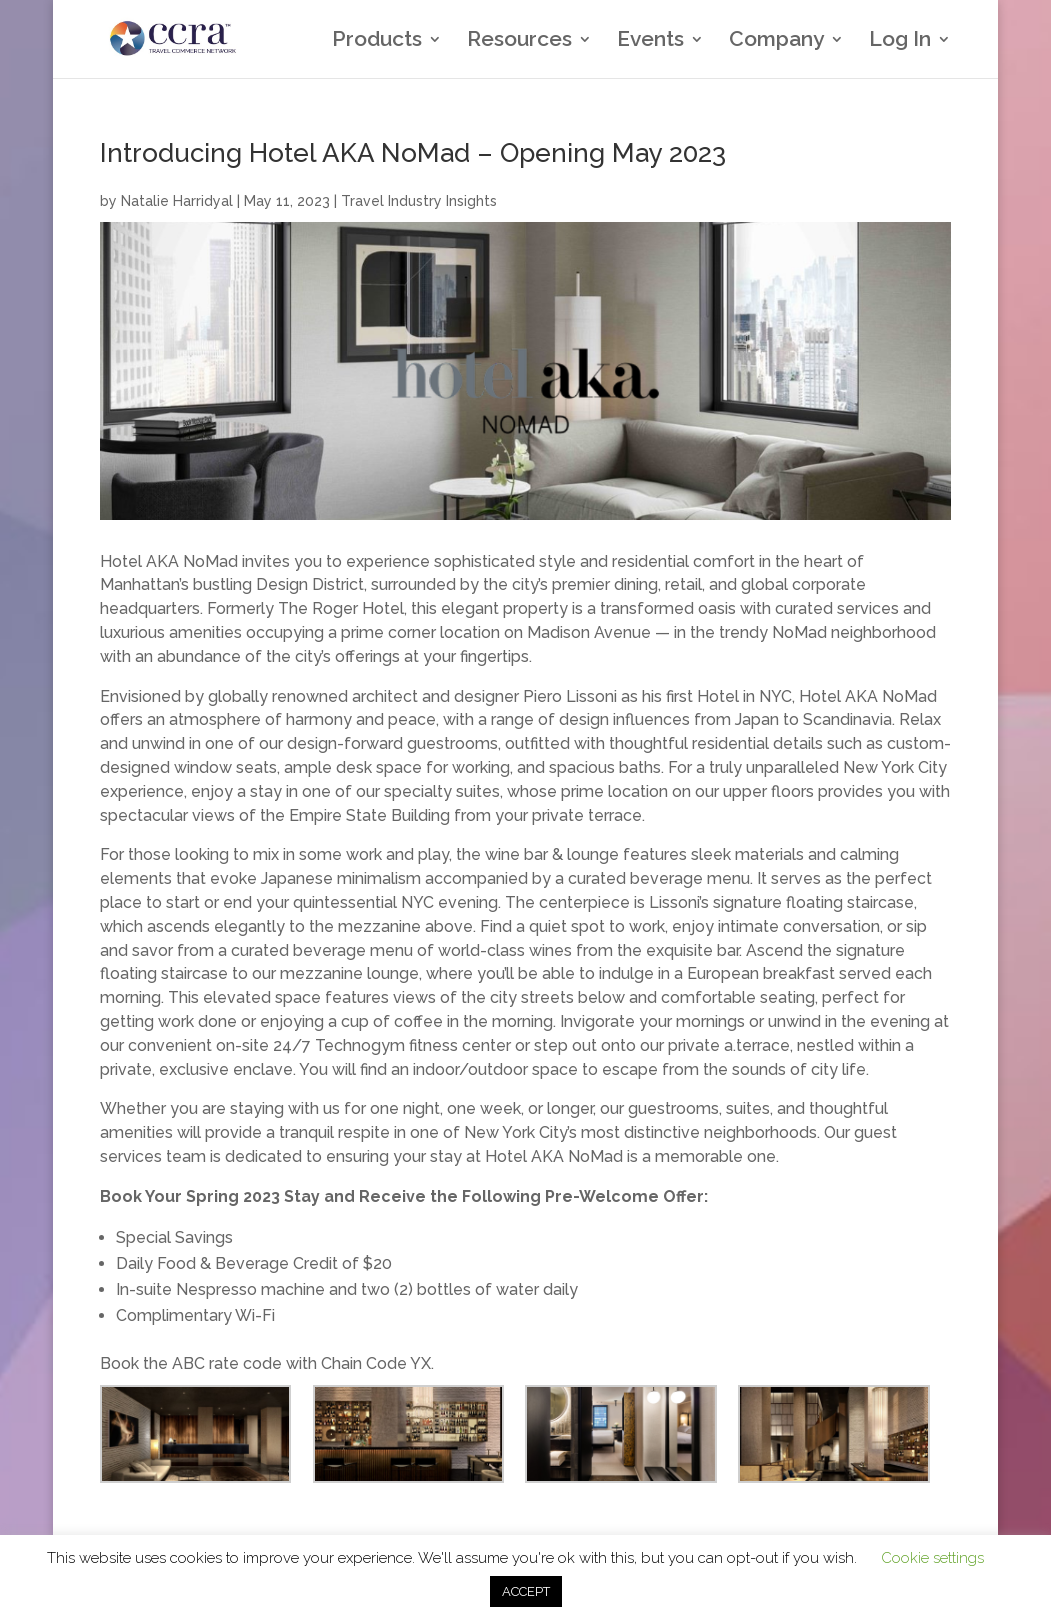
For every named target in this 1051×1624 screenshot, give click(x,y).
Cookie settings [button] (932, 1558)
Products (377, 41)
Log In (900, 41)
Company (776, 41)
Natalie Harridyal (177, 201)
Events (650, 41)
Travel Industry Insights (419, 201)
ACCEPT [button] (526, 1591)
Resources (519, 41)
